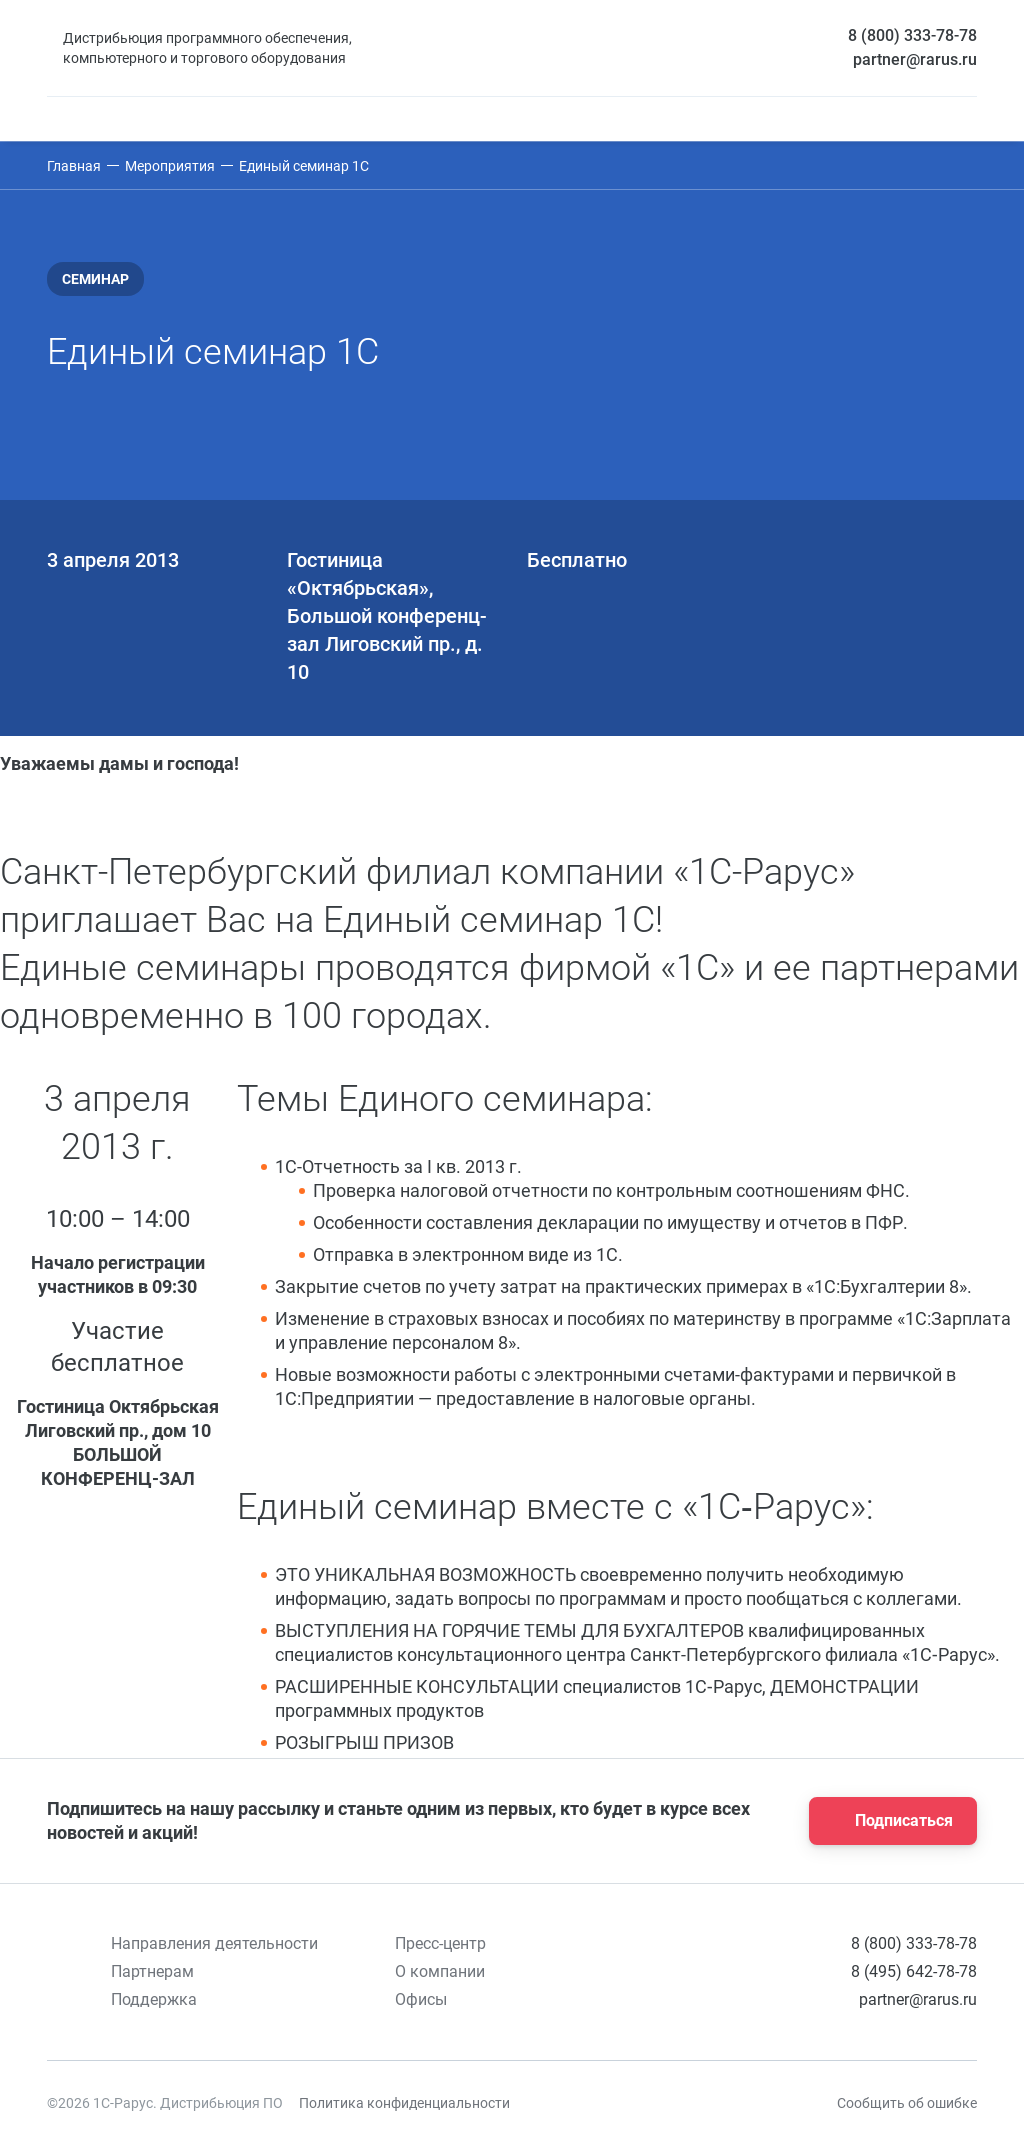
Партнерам (152, 1971)
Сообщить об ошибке (907, 2103)
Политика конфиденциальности (404, 2103)
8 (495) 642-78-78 (914, 1971)
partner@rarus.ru (915, 59)
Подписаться (887, 1821)
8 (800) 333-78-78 (912, 35)
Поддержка (154, 1999)
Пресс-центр (440, 1943)
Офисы (421, 1999)
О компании (440, 1971)
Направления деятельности (214, 1943)
